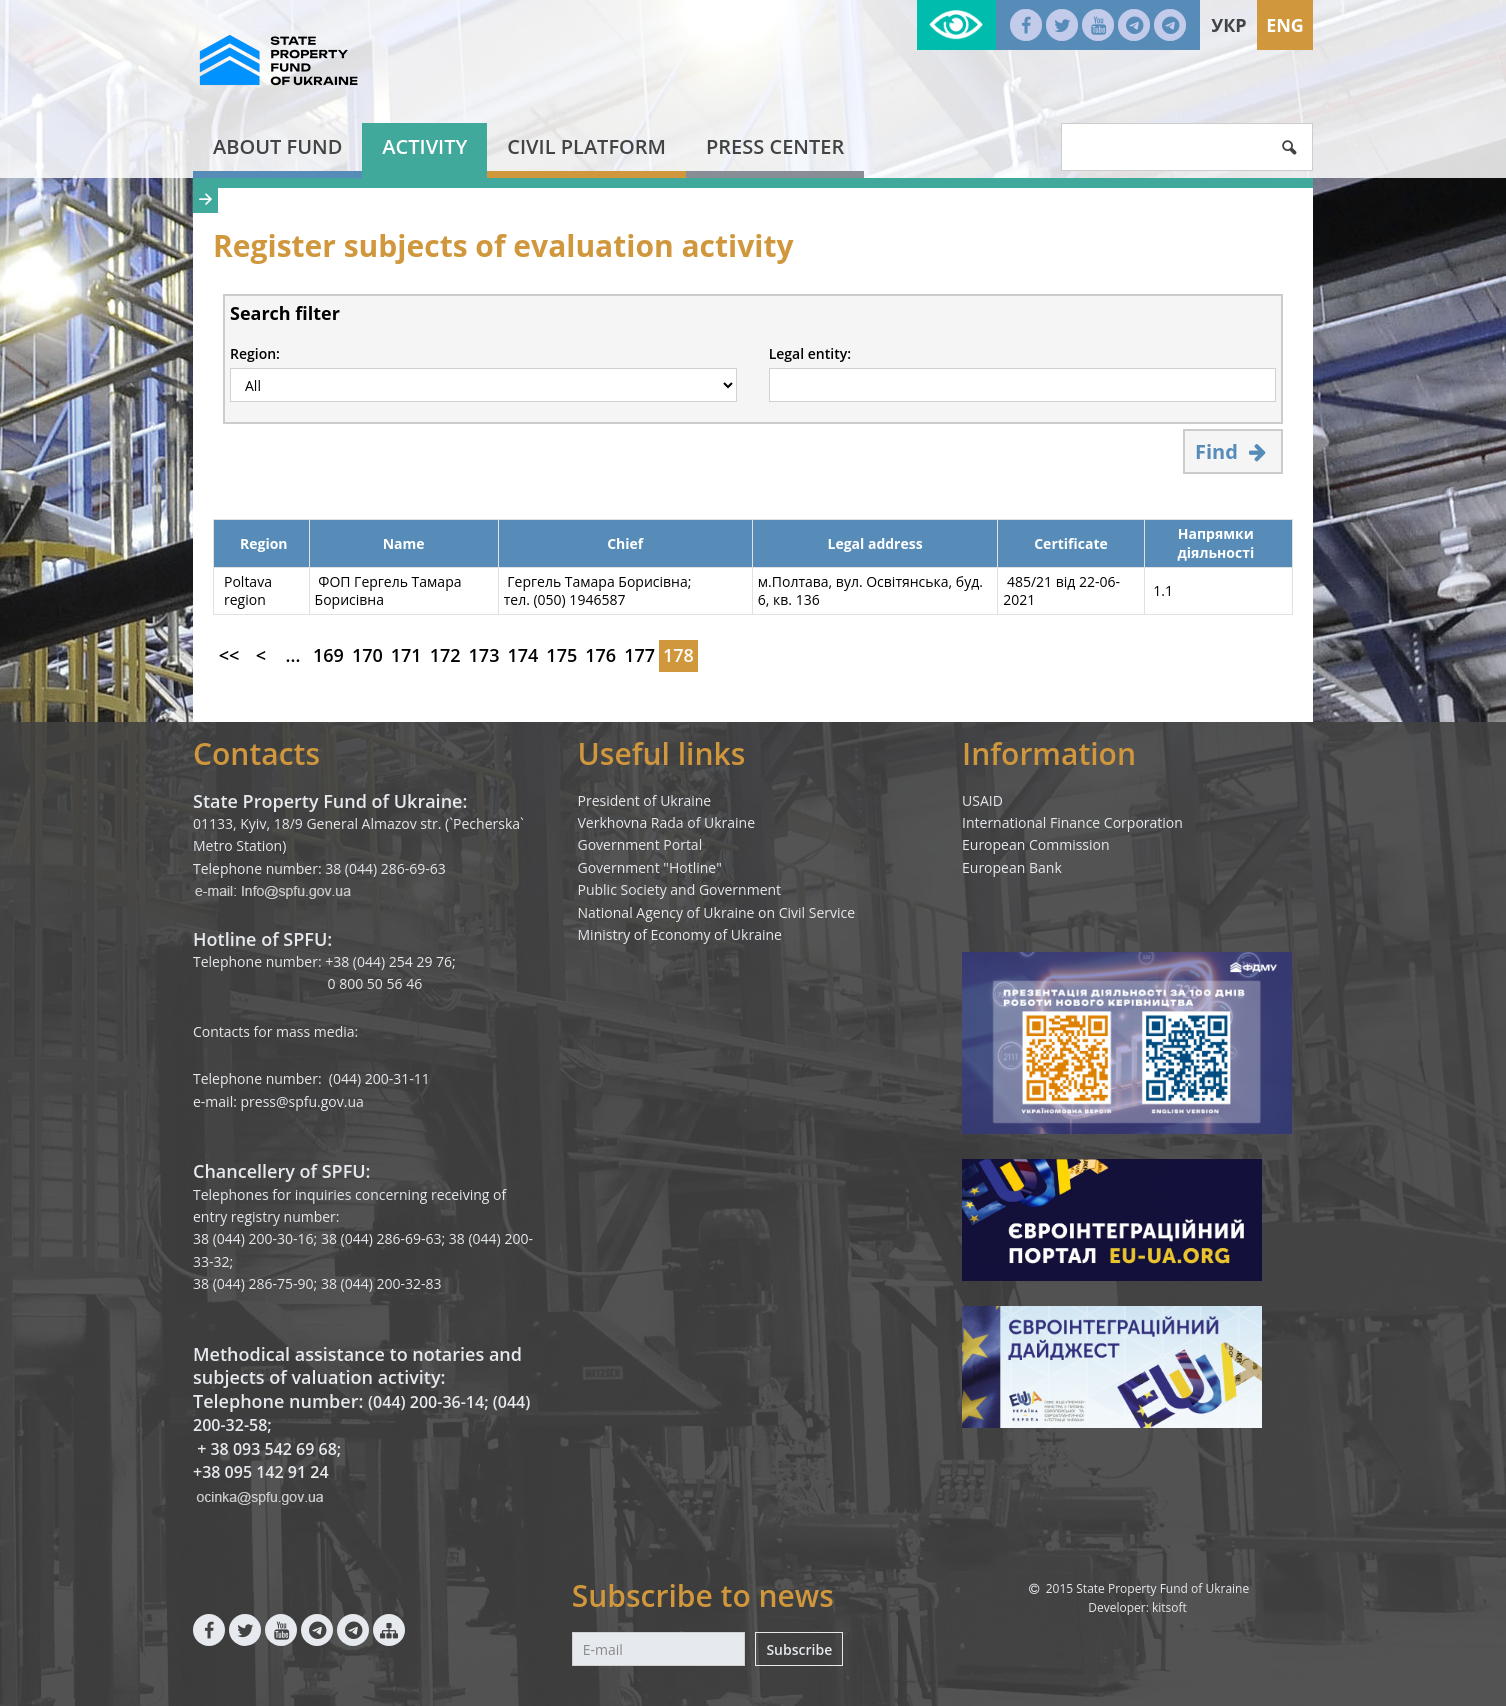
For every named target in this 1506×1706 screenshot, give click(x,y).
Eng (1285, 25)
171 (406, 655)
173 (484, 655)
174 (522, 655)
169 (328, 655)
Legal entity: (810, 354)
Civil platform (586, 146)
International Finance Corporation (1072, 822)
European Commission (1036, 844)
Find (1233, 451)
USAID (982, 800)
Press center (775, 146)
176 (600, 655)
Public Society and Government (680, 889)
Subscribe (799, 1649)
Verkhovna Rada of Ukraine (667, 822)
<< (229, 655)
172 (445, 655)
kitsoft (1169, 1607)
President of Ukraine (645, 800)
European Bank (1012, 867)
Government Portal (640, 844)
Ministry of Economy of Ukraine (680, 934)
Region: (255, 354)
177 (639, 655)
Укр (1228, 25)
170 (367, 655)
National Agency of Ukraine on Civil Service (717, 912)
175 (561, 655)
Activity (424, 146)
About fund (277, 146)
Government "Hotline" (650, 867)
